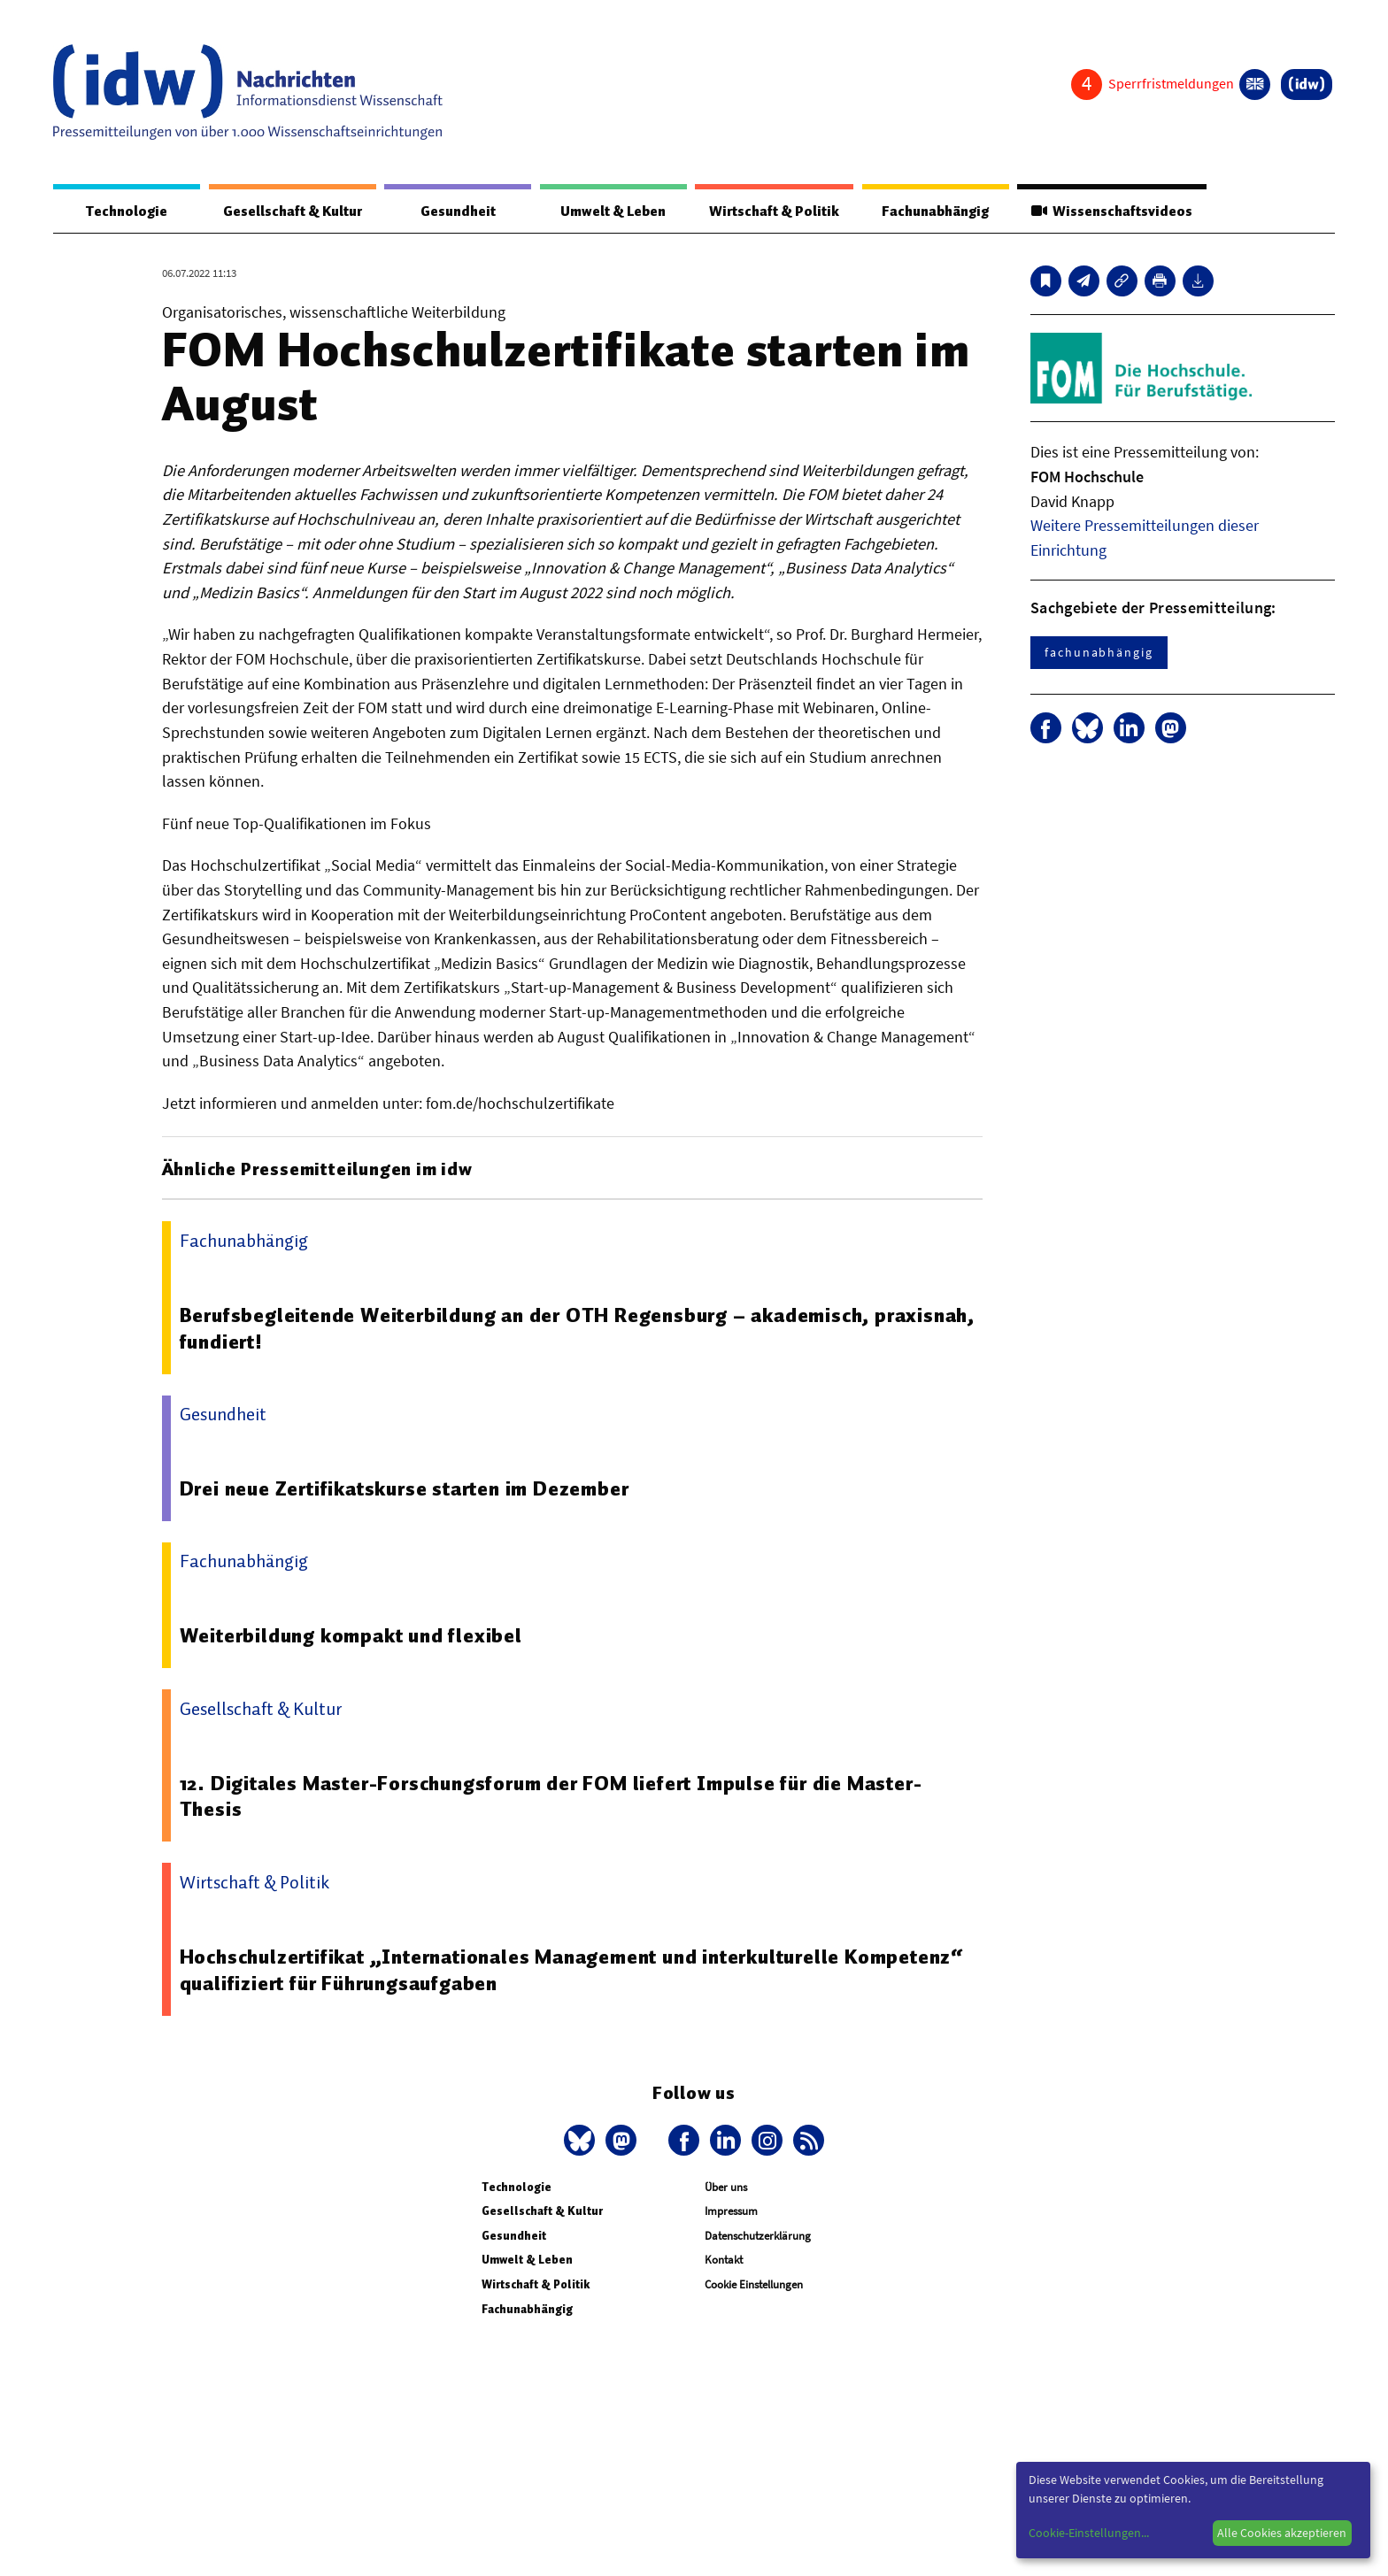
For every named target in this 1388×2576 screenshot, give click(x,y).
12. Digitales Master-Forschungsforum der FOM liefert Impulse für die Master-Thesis (551, 1796)
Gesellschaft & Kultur (292, 211)
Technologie (126, 211)
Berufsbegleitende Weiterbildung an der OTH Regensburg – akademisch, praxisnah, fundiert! (577, 1328)
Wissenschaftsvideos (1111, 211)
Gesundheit (458, 211)
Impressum (731, 2210)
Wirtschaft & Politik (774, 211)
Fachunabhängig (935, 211)
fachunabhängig (1099, 652)
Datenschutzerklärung (758, 2235)
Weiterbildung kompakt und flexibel (351, 1635)
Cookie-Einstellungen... (1089, 2533)
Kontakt (724, 2259)
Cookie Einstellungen (754, 2284)
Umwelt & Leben (613, 211)
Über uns (726, 2187)
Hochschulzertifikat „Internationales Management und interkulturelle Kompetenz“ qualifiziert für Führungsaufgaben (572, 1970)
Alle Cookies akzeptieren (1281, 2533)
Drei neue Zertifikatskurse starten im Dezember (404, 1488)
